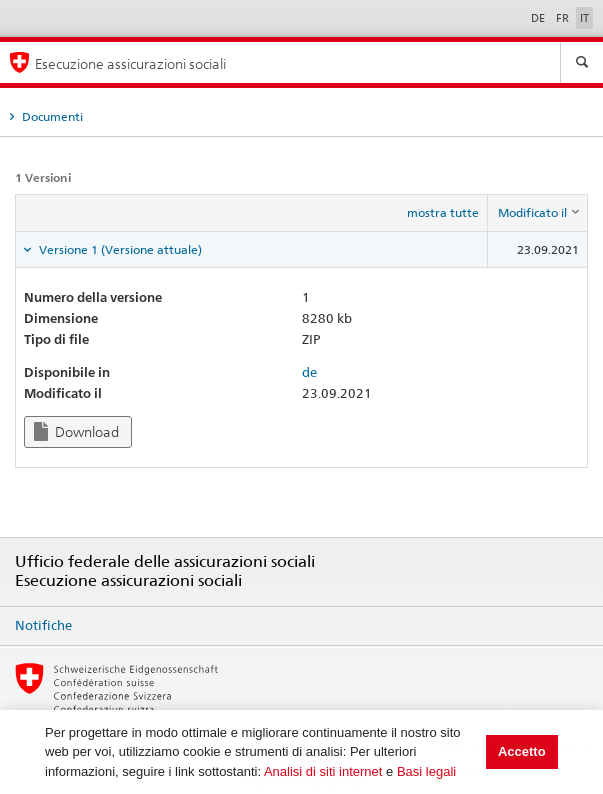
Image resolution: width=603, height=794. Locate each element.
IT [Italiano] (584, 18)
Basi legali (426, 771)
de (309, 372)
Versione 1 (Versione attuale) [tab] (119, 249)
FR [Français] (564, 18)
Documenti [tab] (51, 116)
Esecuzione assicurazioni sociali (130, 63)
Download (76, 431)
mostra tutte (443, 212)
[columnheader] (538, 213)
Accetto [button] (522, 751)
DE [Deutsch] (539, 18)
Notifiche (43, 625)
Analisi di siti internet (323, 771)
